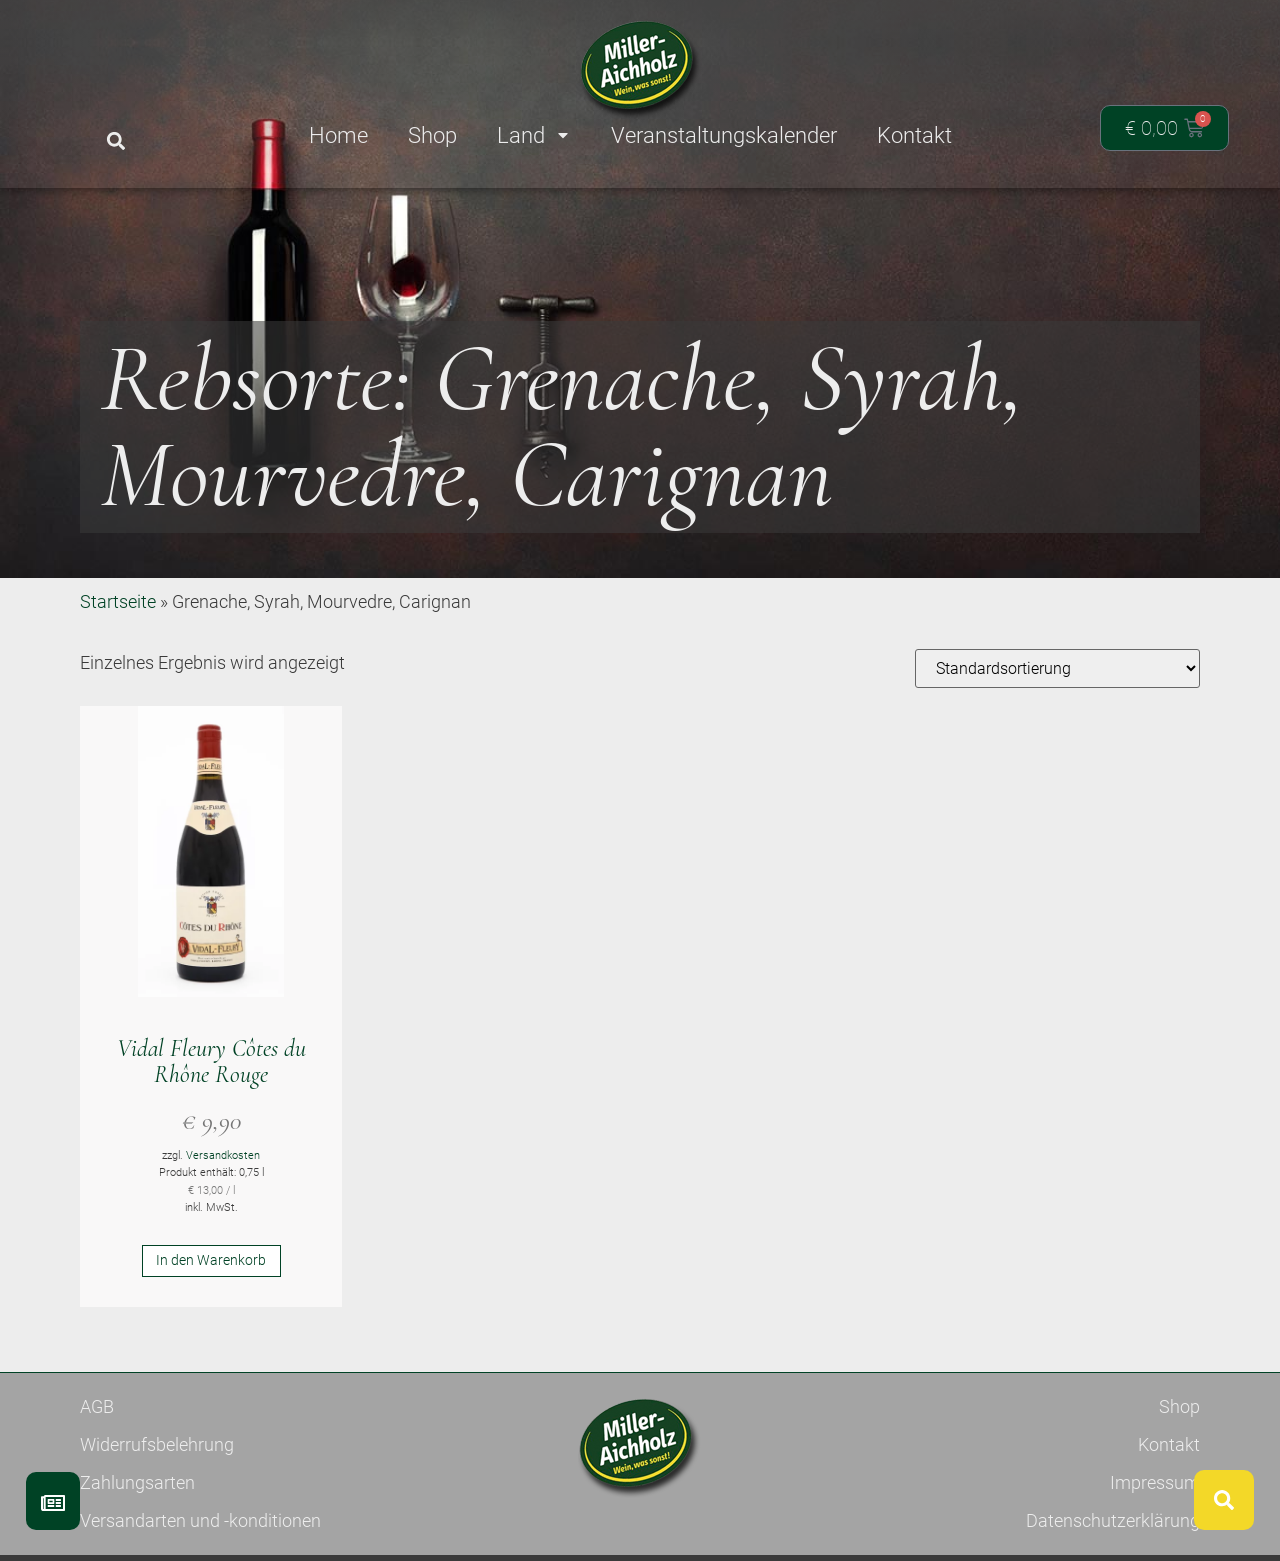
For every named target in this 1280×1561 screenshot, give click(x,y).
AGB (97, 1479)
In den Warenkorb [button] (211, 1333)
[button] (115, 141)
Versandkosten (223, 1228)
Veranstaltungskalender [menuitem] (724, 135)
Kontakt (1169, 1517)
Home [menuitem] (338, 135)
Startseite (118, 674)
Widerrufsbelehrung (157, 1517)
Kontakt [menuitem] (914, 135)
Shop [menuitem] (432, 135)
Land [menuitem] (534, 135)
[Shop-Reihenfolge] (1057, 741)
